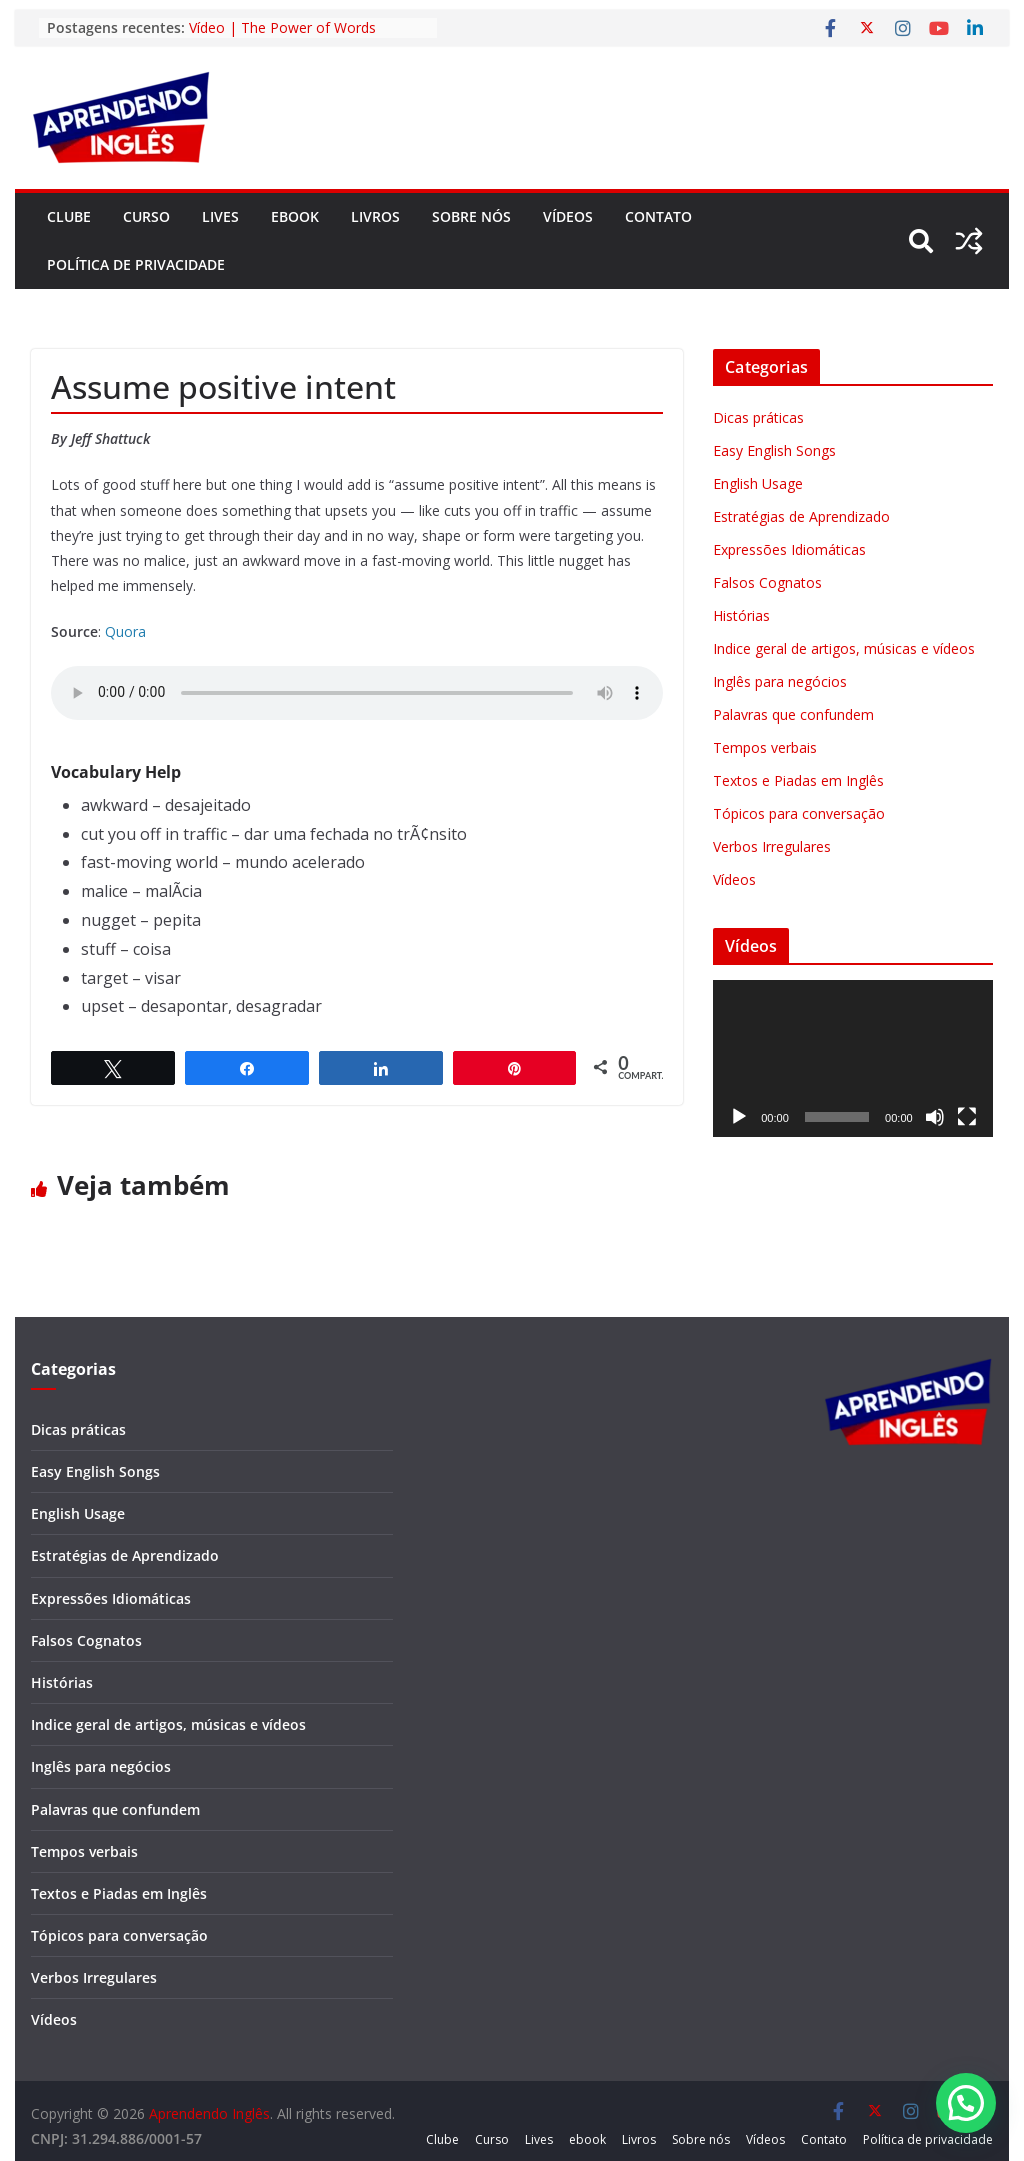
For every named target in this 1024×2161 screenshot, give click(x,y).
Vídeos (568, 216)
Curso (146, 216)
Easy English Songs (774, 450)
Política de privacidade (136, 264)
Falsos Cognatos (767, 582)
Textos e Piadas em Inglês (798, 780)
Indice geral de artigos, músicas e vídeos (844, 648)
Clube (69, 216)
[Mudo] (935, 1117)
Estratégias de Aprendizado (801, 516)
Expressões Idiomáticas (789, 549)
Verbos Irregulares (772, 846)
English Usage (758, 483)
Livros (375, 216)
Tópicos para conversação (799, 813)
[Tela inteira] (967, 1117)
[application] (852, 1058)
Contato (658, 216)
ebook (295, 216)
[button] (966, 2103)
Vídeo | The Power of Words (282, 27)
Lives (220, 216)
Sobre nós (471, 216)
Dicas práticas (758, 417)
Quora (125, 631)
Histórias (741, 615)
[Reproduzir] (739, 1117)
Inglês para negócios (780, 681)
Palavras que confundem (793, 714)
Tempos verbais (765, 747)
